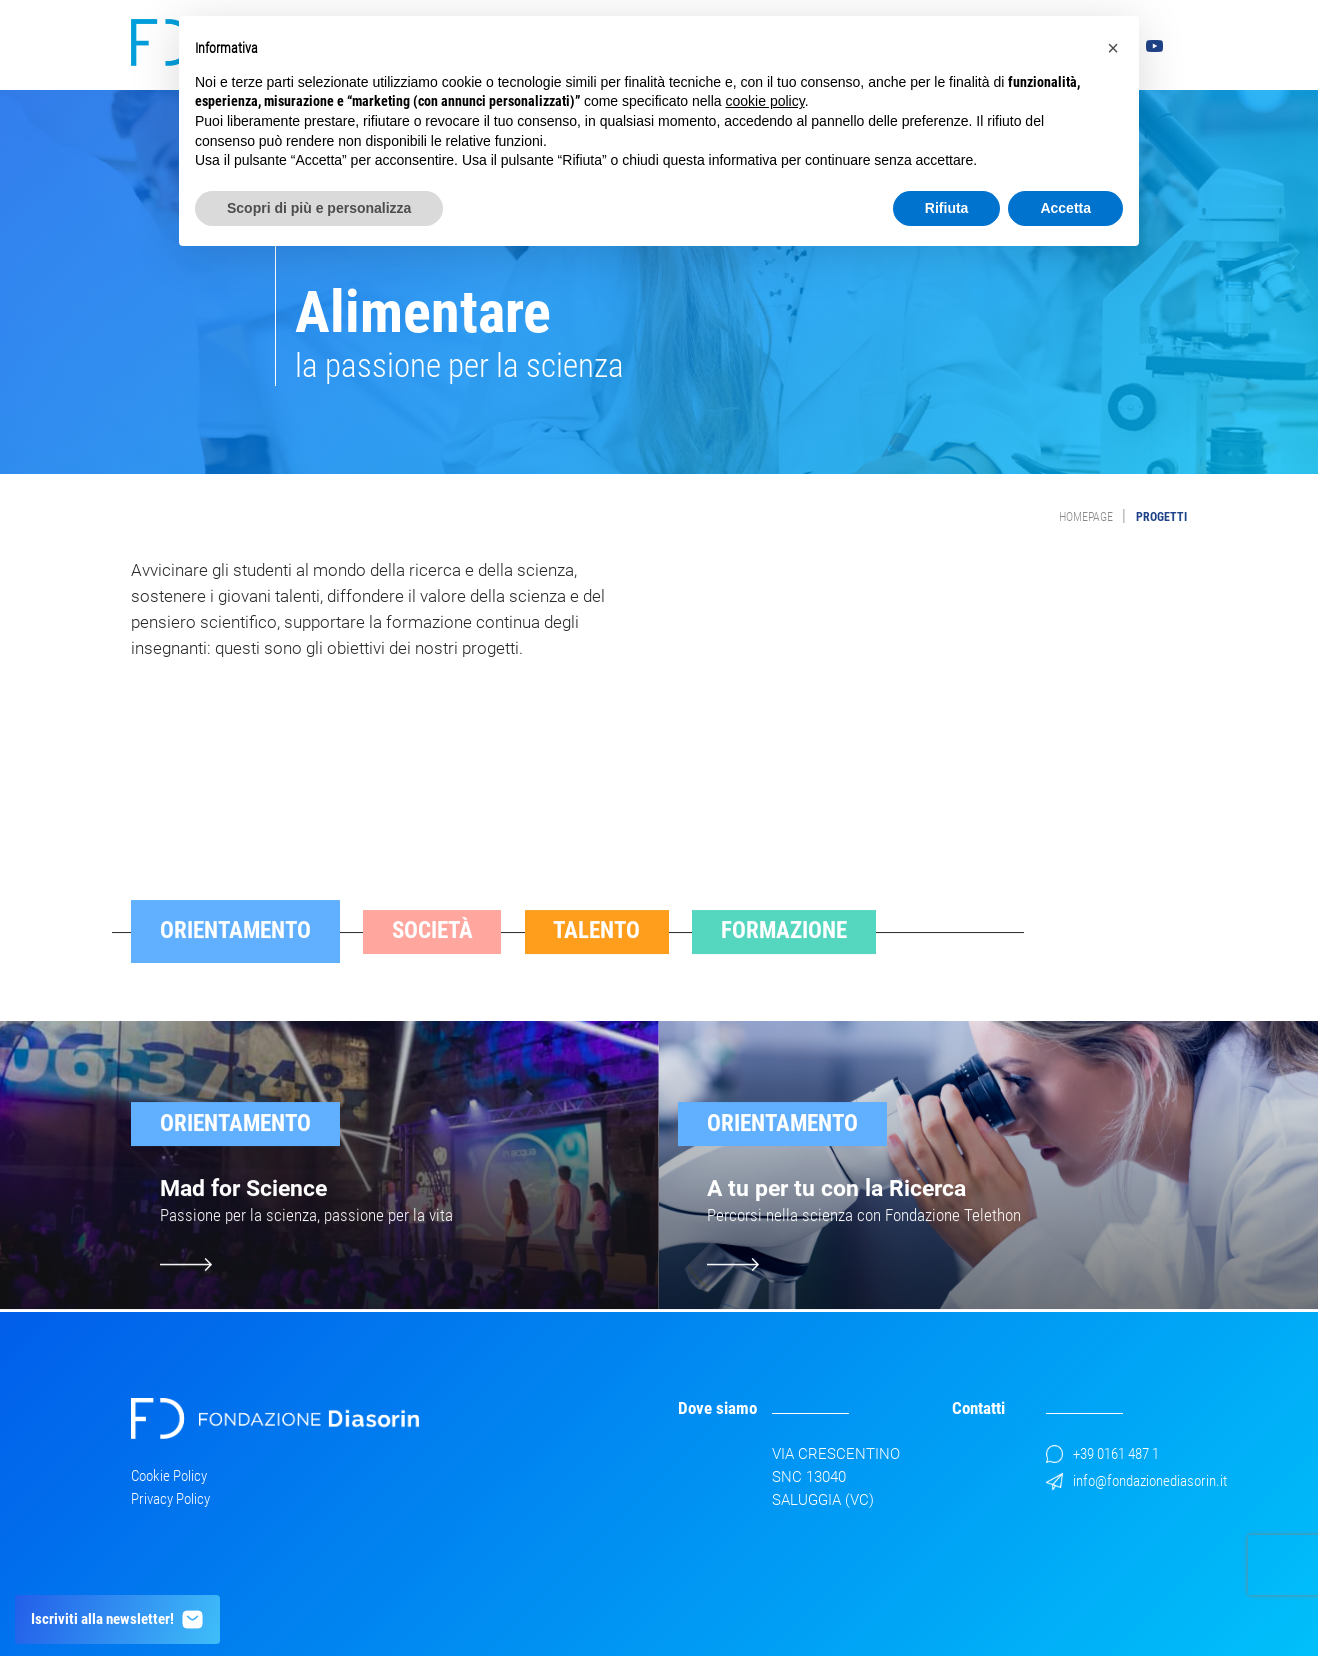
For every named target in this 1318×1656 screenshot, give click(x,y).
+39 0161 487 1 (1102, 1454)
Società (432, 955)
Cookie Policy (169, 1476)
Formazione (784, 955)
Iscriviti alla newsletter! (118, 1619)
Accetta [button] (1065, 208)
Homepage (1086, 517)
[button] (1113, 48)
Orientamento (235, 955)
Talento (596, 955)
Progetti (1161, 517)
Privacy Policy (170, 1499)
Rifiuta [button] (947, 208)
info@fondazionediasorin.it (1136, 1481)
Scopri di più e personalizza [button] (319, 208)
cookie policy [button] (765, 101)
